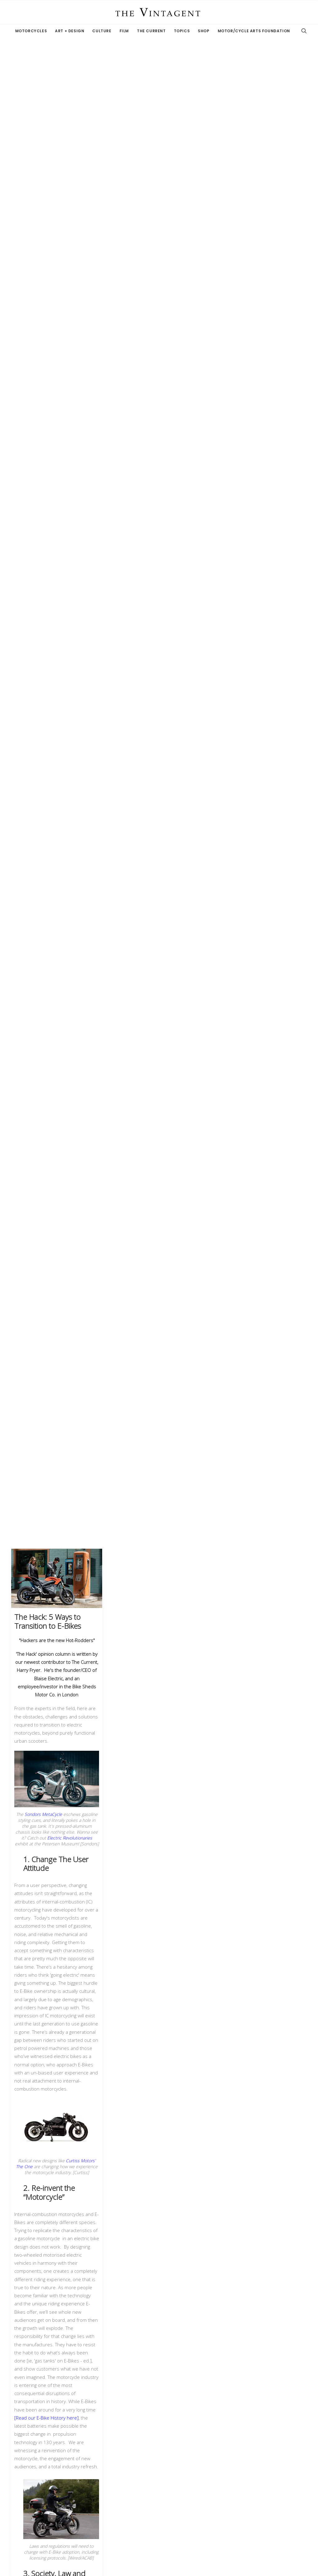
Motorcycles (31, 31)
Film (124, 31)
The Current (151, 31)
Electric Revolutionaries (69, 1838)
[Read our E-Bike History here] (46, 2418)
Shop (203, 31)
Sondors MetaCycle (43, 1814)
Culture (101, 31)
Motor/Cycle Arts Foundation (254, 31)
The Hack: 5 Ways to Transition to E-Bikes (47, 1621)
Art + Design (69, 31)
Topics (182, 31)
